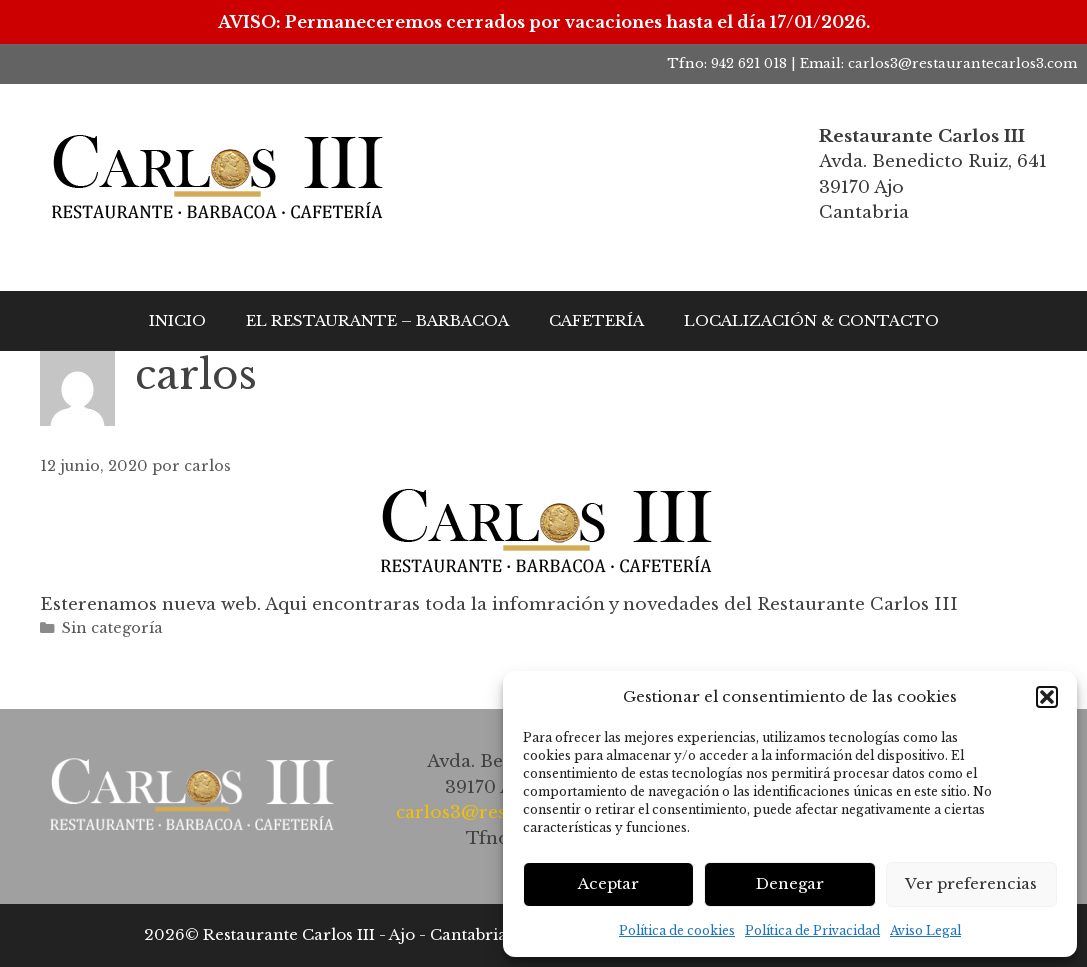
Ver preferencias (971, 883)
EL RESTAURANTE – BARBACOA (377, 320)
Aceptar (608, 883)
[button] (1047, 697)
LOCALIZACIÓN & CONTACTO (811, 320)
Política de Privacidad (812, 930)
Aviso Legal (925, 930)
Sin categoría (112, 628)
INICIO (177, 320)
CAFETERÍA (596, 320)
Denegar (790, 883)
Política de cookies (677, 930)
